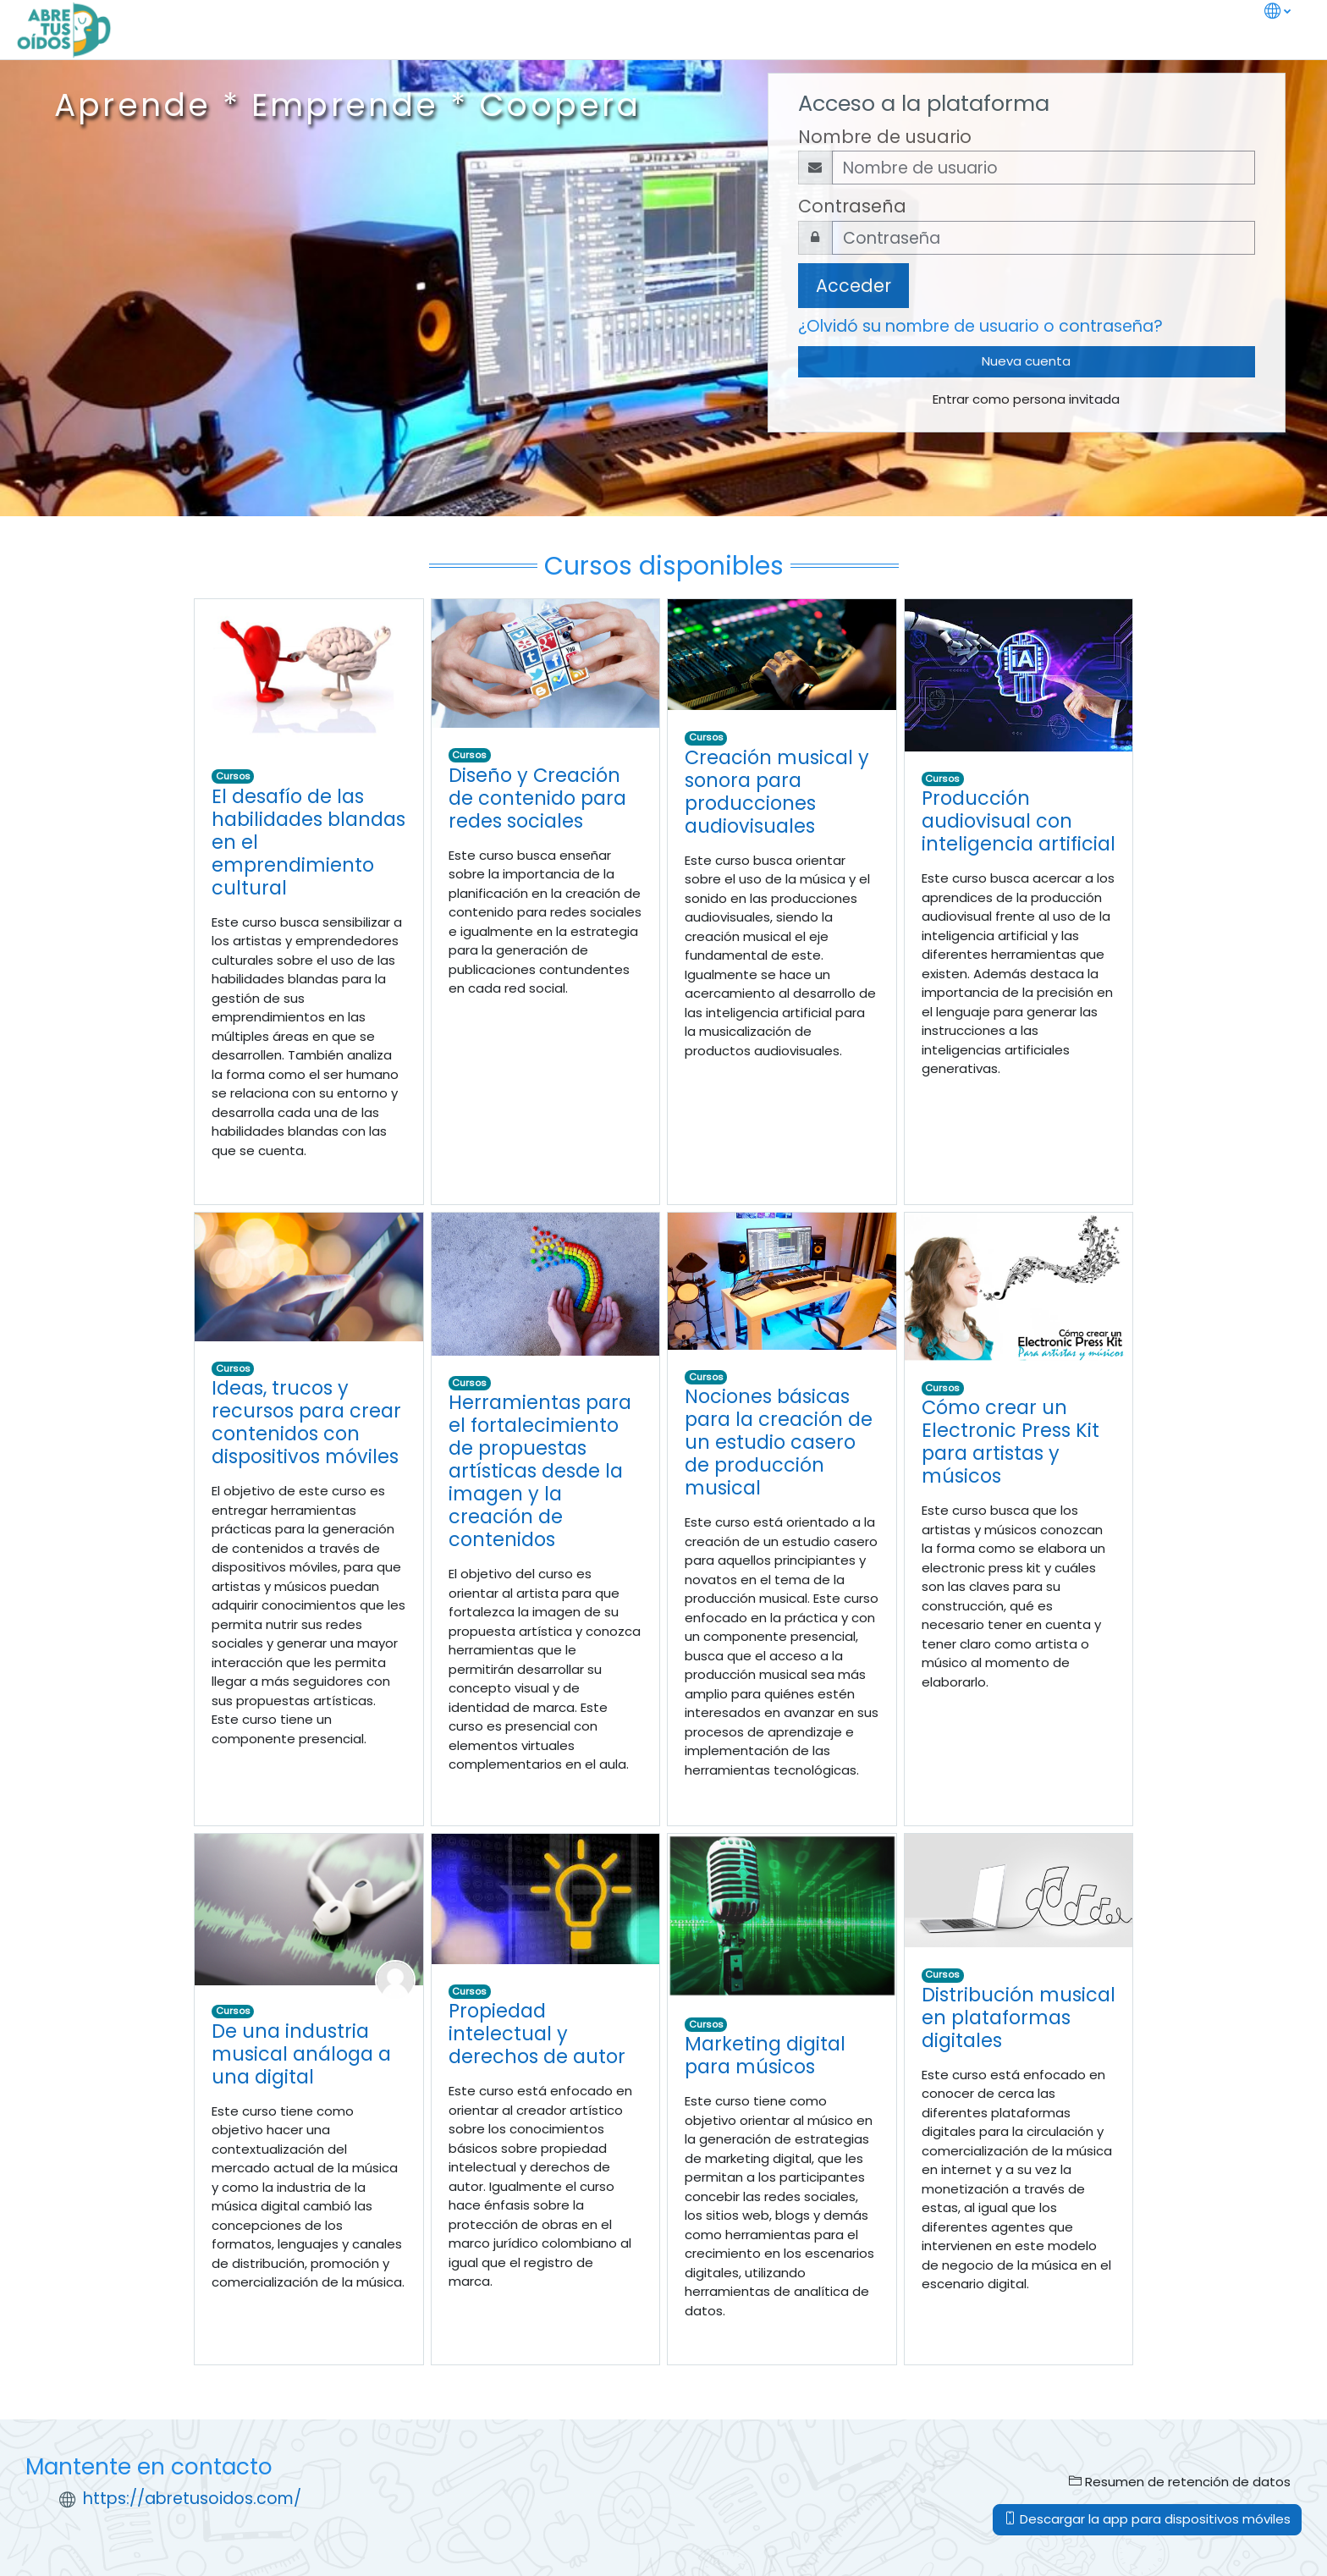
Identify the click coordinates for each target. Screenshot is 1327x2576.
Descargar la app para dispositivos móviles (1147, 2519)
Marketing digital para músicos (765, 2055)
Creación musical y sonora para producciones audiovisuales (777, 791)
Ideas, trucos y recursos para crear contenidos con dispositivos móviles (306, 1422)
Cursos (233, 776)
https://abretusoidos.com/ (192, 2498)
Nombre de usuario (885, 136)
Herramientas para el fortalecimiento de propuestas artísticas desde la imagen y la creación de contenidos (540, 1471)
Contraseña (852, 206)
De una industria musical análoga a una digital (301, 2053)
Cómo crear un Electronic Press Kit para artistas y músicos (1010, 1441)
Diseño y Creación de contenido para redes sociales (537, 798)
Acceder (853, 285)
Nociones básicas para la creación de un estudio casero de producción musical (779, 1442)
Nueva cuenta (1026, 361)
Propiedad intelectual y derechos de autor (537, 2033)
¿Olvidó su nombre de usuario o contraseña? (980, 326)
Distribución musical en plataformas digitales (1018, 2017)
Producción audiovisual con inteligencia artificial (1018, 820)
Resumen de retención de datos (1180, 2482)
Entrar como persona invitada (1026, 399)
